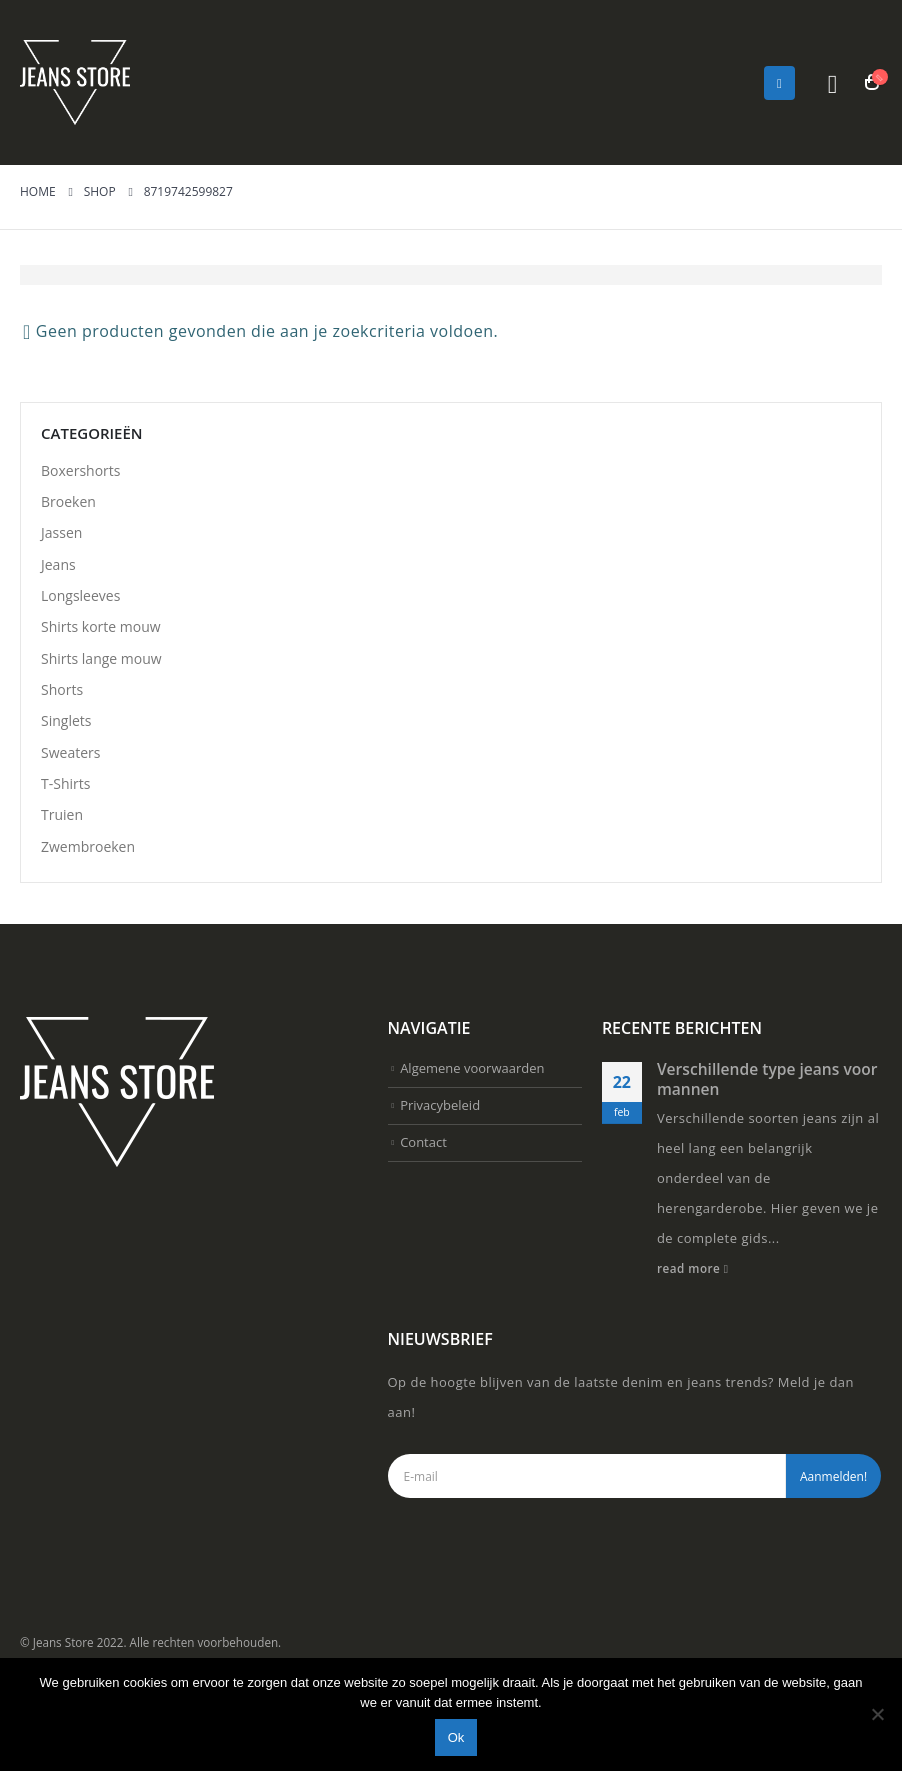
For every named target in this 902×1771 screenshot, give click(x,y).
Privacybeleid (440, 1203)
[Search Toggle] (832, 83)
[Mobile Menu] (779, 83)
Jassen (61, 549)
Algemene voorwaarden (472, 1159)
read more (693, 1355)
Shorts (62, 739)
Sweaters (70, 815)
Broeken (68, 511)
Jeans (58, 587)
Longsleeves (80, 625)
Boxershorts (80, 473)
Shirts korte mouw (101, 663)
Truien (62, 891)
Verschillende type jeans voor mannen (767, 1166)
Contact (423, 1248)
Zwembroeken (88, 929)
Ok (456, 1737)
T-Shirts (65, 853)
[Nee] (877, 1714)
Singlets (66, 777)
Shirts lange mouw (101, 701)
